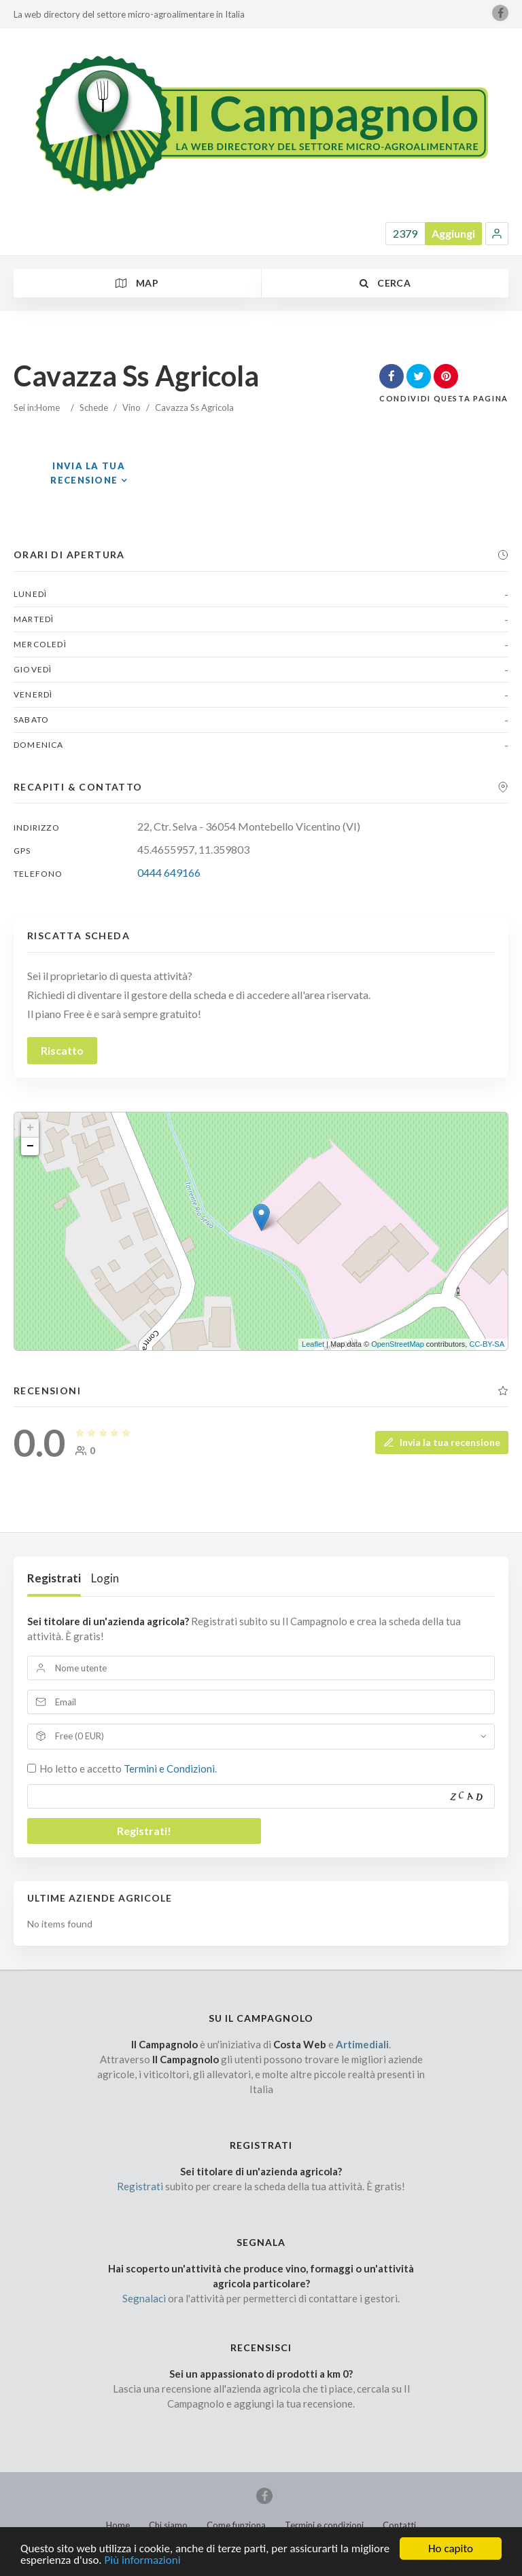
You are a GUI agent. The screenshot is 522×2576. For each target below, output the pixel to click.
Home (48, 407)
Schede (94, 407)
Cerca (385, 283)
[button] (496, 233)
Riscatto (62, 1050)
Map (137, 283)
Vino (131, 407)
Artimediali (362, 2044)
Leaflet (313, 1344)
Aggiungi (453, 233)
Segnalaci (144, 2298)
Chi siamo (168, 2525)
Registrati (54, 1578)
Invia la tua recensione (441, 1442)
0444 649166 (169, 872)
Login (105, 1578)
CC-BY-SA (486, 1344)
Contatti (399, 2525)
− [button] (30, 1146)
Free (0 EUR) (79, 1735)
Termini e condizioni (324, 2525)
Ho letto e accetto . (128, 1768)
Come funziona (236, 2525)
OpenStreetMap (397, 1344)
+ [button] (30, 1128)
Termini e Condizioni (169, 1768)
